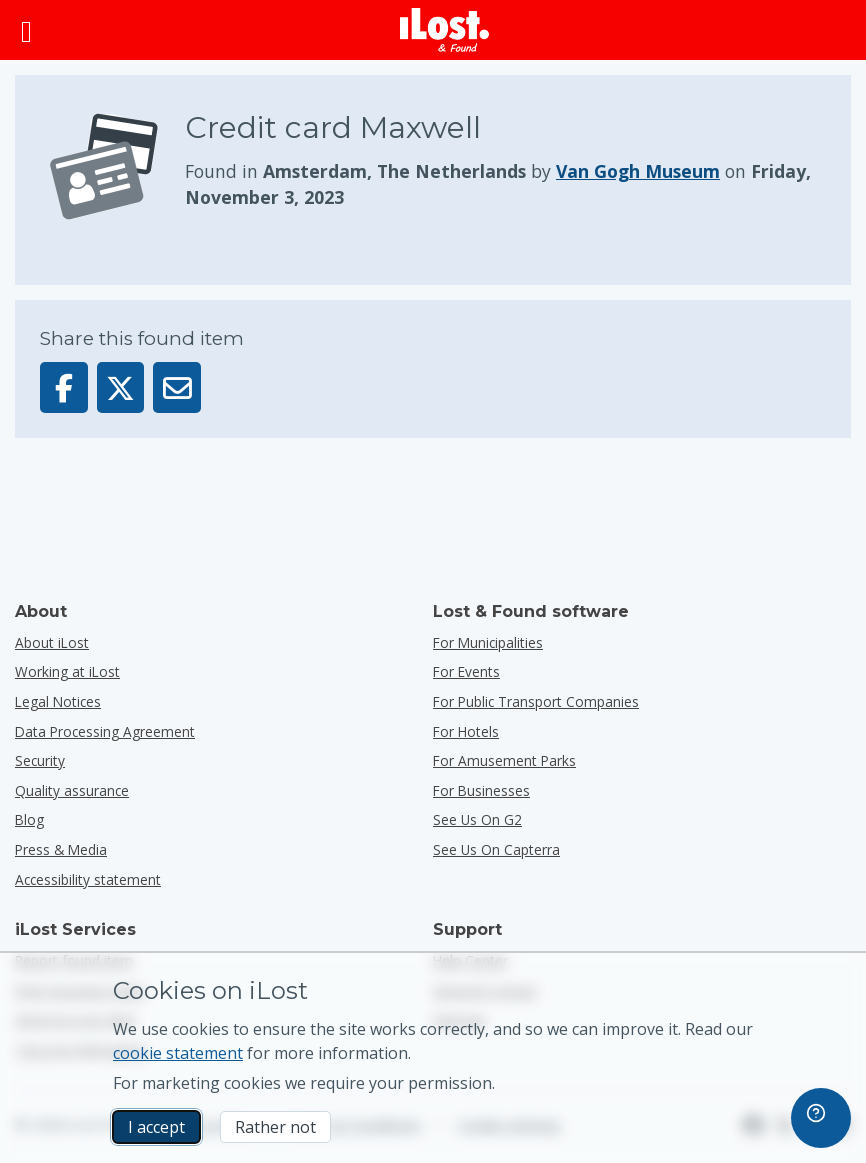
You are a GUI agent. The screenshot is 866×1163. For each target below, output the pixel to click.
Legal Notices (58, 701)
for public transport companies (536, 701)
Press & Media (61, 849)
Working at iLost (67, 671)
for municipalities (488, 642)
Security (40, 760)
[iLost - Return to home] (445, 30)
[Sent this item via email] (177, 387)
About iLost (52, 642)
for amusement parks (504, 760)
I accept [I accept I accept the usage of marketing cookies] (156, 1127)
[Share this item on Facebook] (64, 387)
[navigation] (821, 1118)
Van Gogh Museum (638, 171)
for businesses (481, 790)
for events (466, 671)
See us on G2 (477, 819)
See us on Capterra (496, 849)
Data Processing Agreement (105, 731)
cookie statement (178, 1053)
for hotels (466, 731)
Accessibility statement (88, 879)
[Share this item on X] (121, 387)
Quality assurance (72, 790)
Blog (29, 819)
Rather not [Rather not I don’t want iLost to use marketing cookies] (275, 1127)
